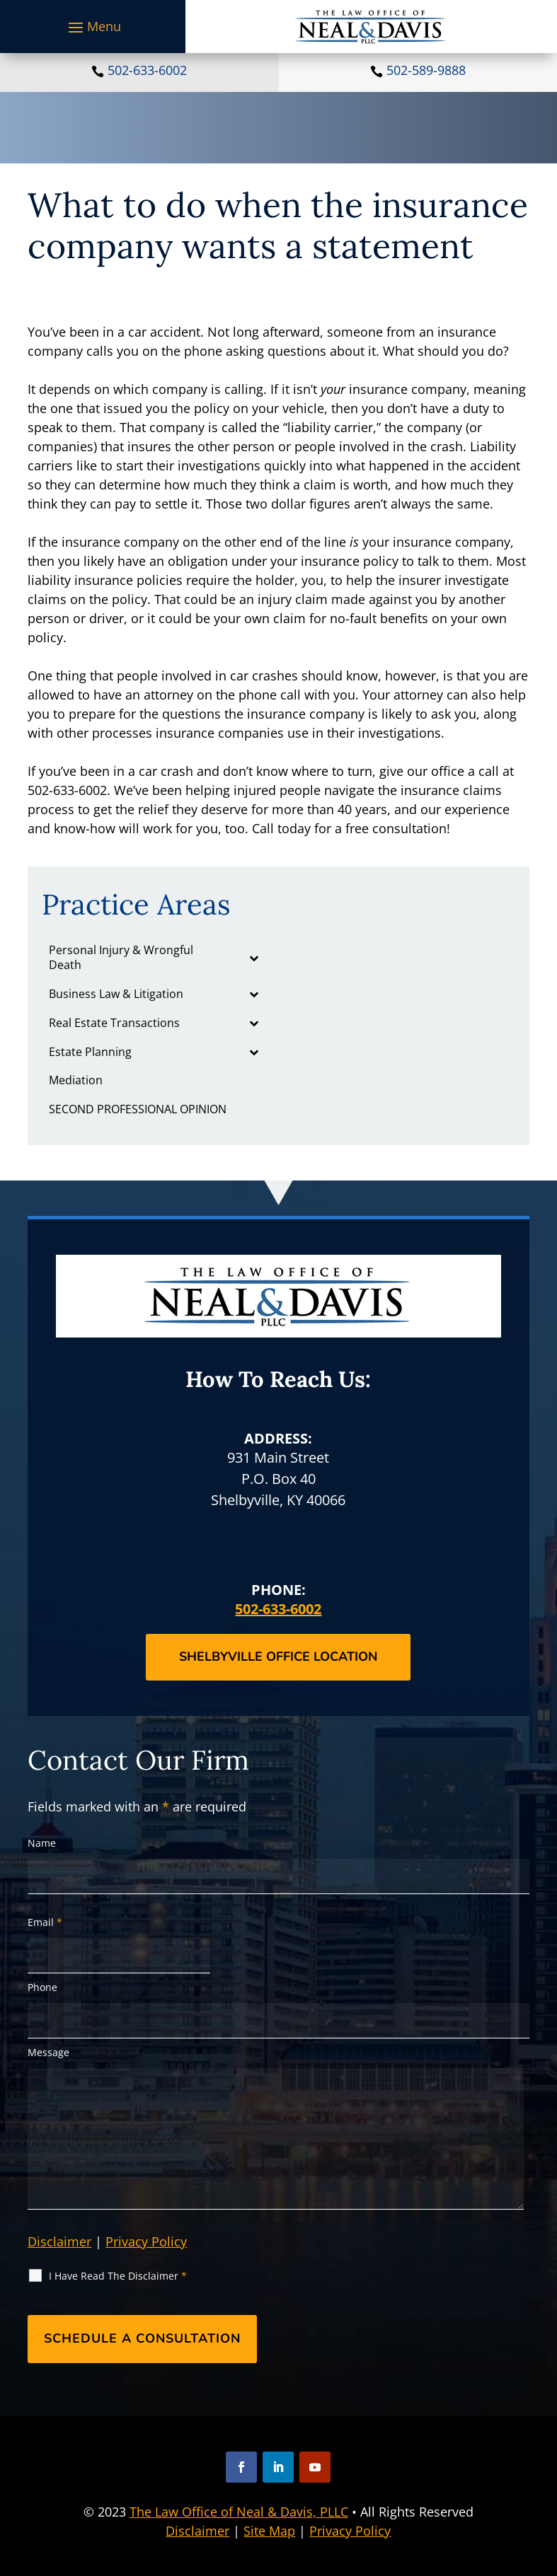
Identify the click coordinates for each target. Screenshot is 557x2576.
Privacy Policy (146, 2241)
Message (48, 2052)
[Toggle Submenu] (253, 958)
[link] (371, 26)
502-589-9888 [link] (426, 70)
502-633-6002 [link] (147, 70)
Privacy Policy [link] (350, 2530)
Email (45, 1922)
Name (42, 1843)
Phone (42, 1987)
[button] (92, 27)
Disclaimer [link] (197, 2530)
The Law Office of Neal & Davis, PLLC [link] (239, 2511)
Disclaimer (59, 2241)
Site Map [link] (269, 2530)
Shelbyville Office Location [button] (278, 1656)
